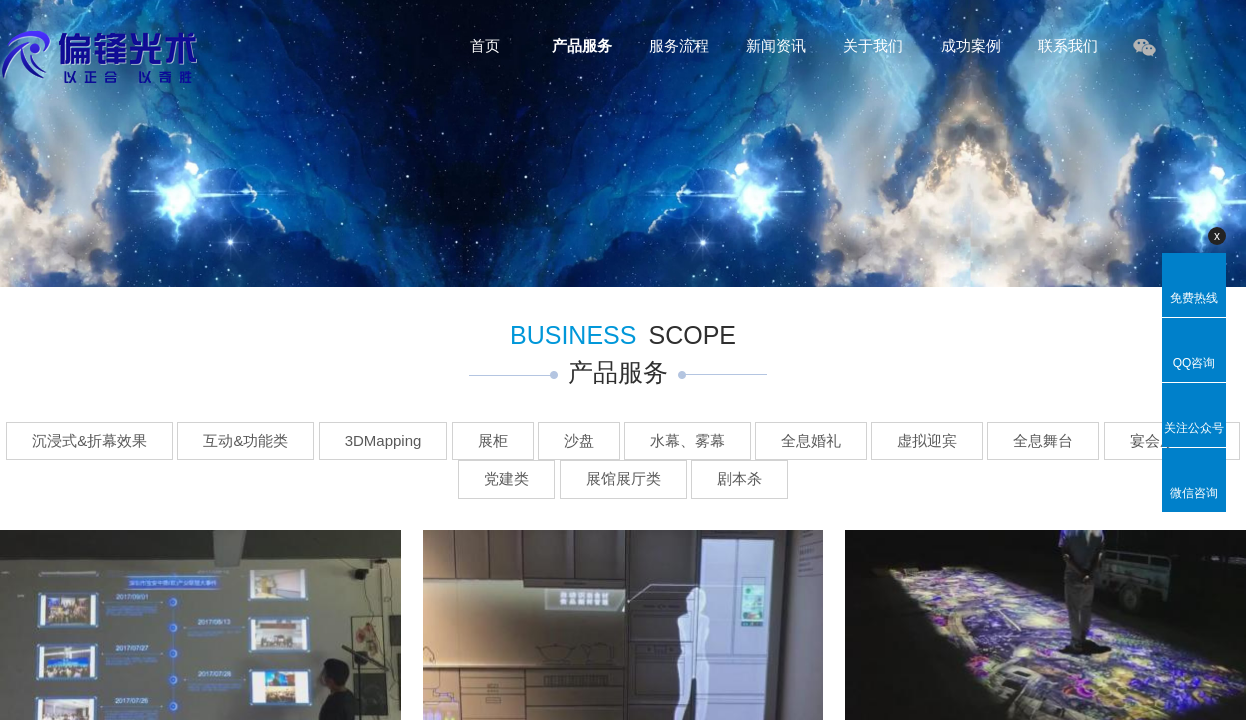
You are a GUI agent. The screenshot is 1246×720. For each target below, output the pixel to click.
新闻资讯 (776, 45)
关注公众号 (1194, 428)
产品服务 (582, 45)
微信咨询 (1194, 493)
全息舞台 (1043, 440)
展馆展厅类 (623, 478)
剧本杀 (739, 478)
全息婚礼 (811, 440)
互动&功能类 (245, 440)
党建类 (506, 478)
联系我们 (1068, 45)
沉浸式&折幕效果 (89, 440)
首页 (485, 45)
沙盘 (579, 440)
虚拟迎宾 (927, 440)
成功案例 (971, 45)
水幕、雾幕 (687, 440)
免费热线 (1194, 298)
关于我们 (873, 45)
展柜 (493, 440)
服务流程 (679, 45)
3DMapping (383, 440)
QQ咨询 (1194, 363)
